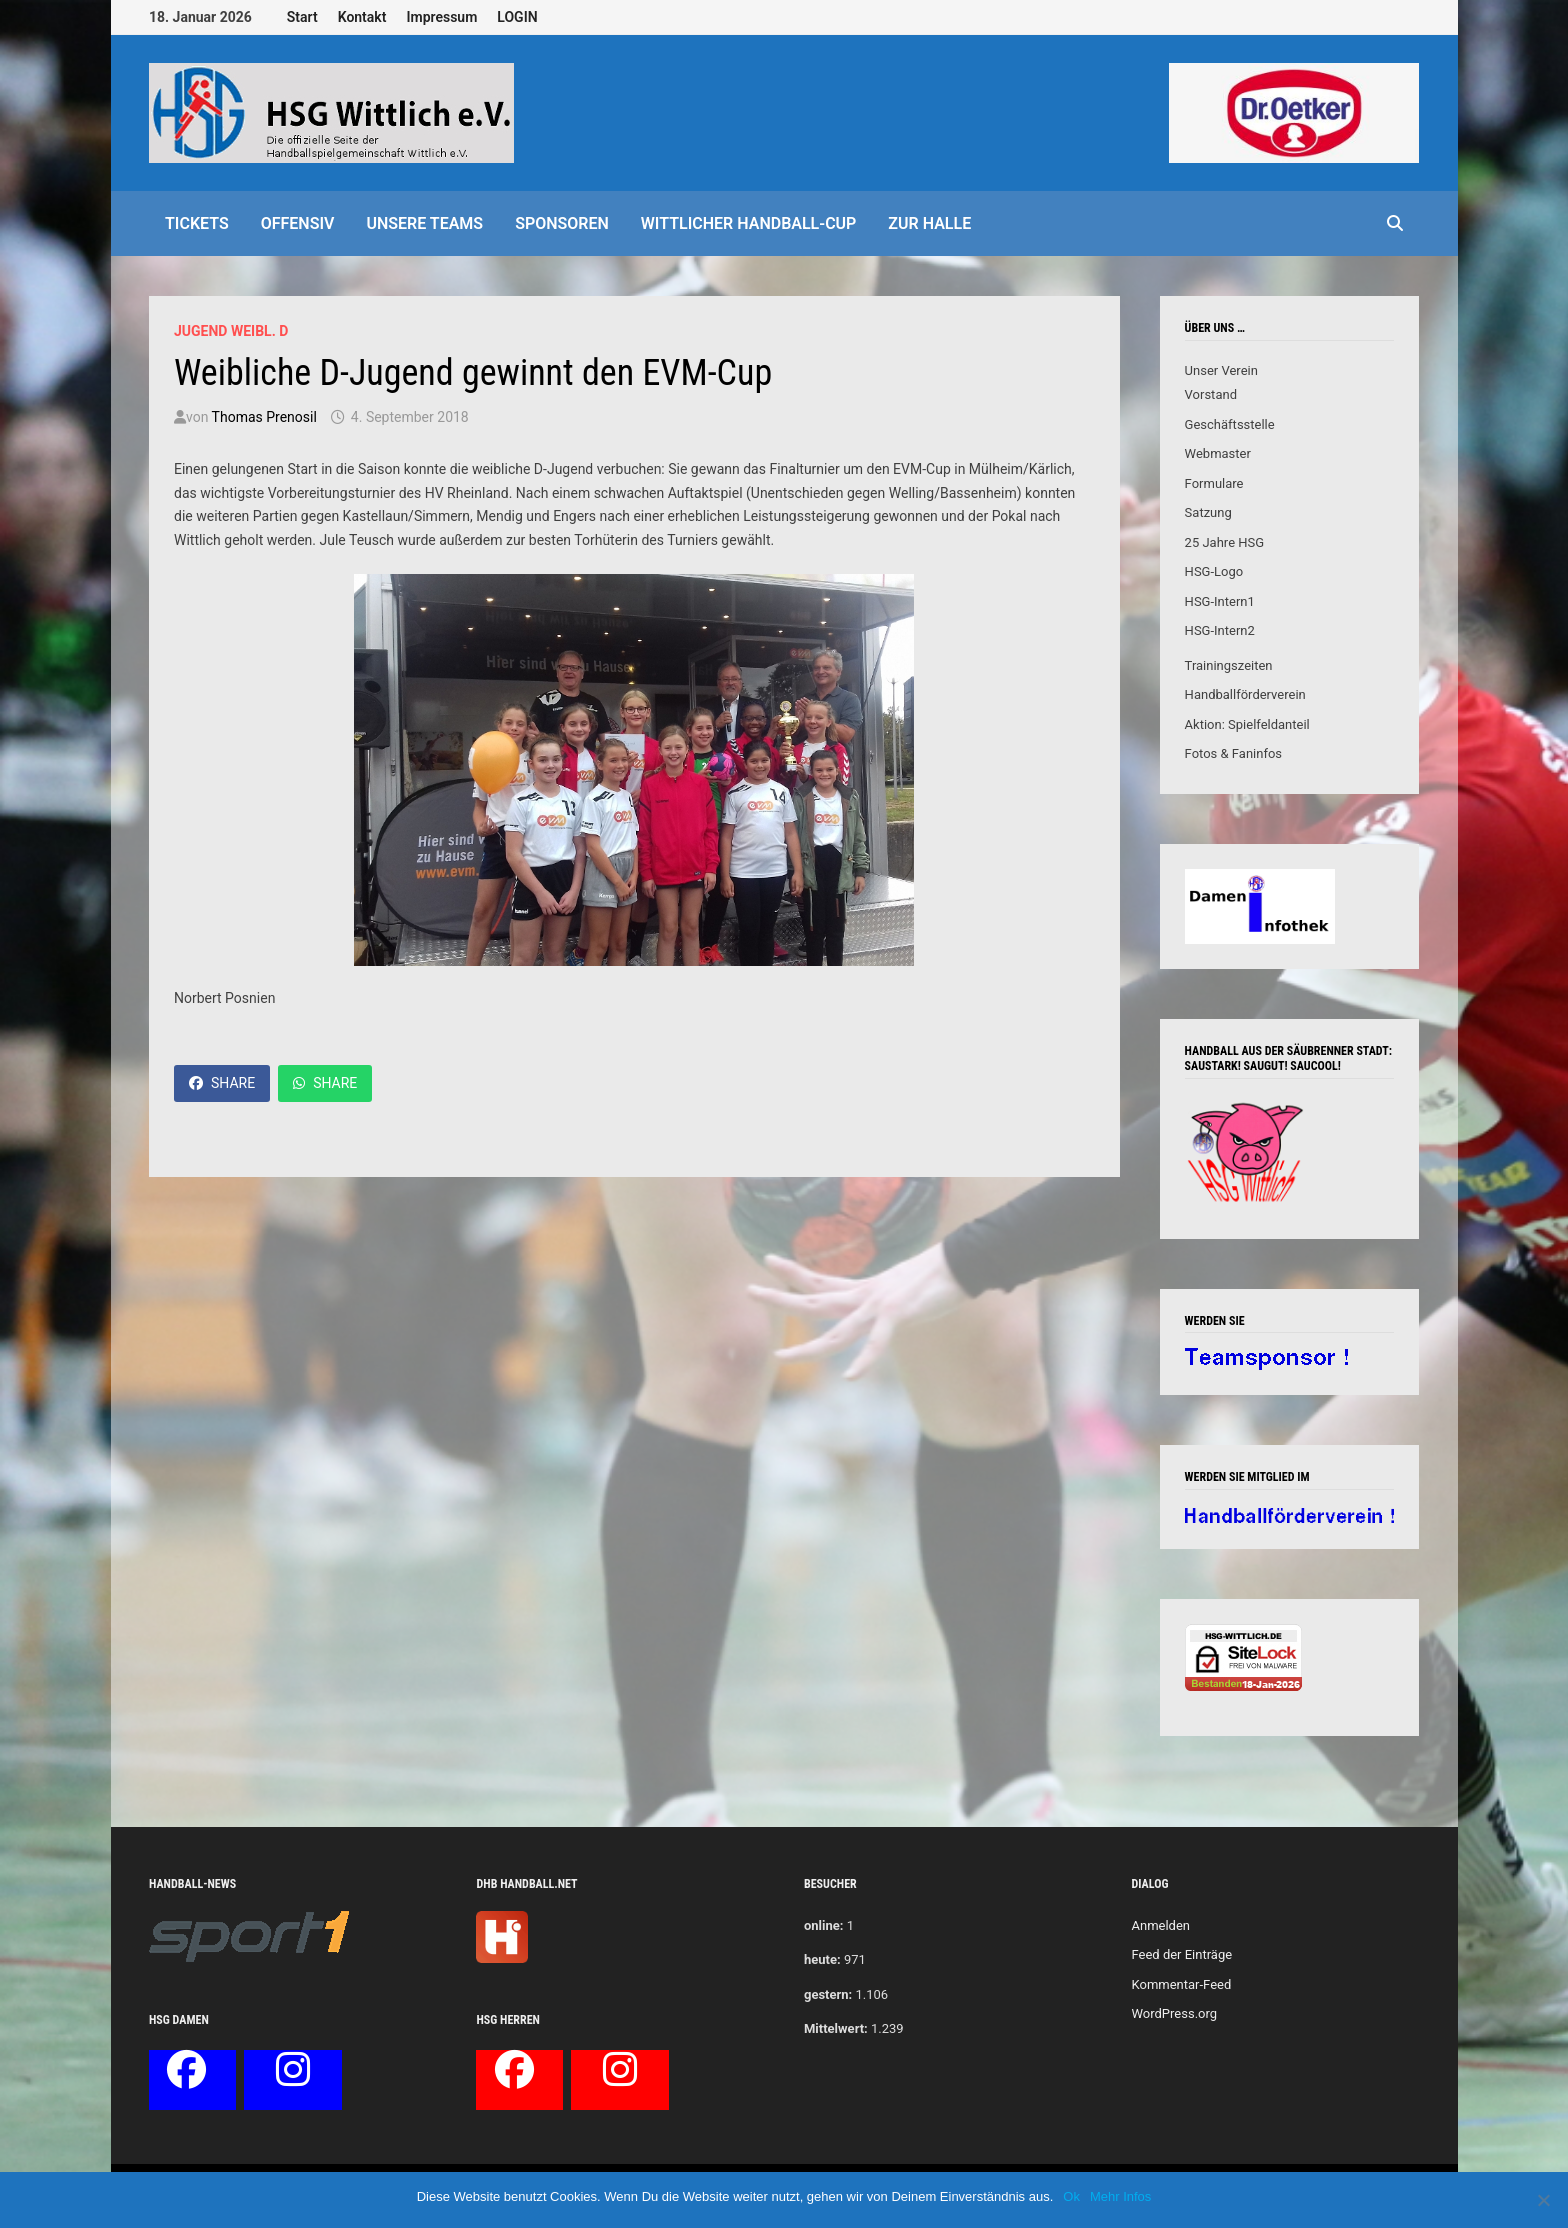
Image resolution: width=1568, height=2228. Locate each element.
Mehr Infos (1120, 2196)
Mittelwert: (836, 2028)
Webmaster (1218, 453)
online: (823, 1925)
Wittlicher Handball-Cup (749, 223)
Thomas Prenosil (264, 417)
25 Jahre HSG (1225, 542)
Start (302, 17)
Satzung (1208, 512)
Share (222, 1083)
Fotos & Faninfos (1233, 753)
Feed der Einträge (1181, 1954)
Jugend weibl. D (231, 331)
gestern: (828, 1994)
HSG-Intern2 (1220, 630)
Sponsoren (562, 223)
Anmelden (1160, 1925)
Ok (1071, 2196)
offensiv (298, 223)
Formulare (1214, 483)
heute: (822, 1959)
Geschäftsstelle (1230, 424)
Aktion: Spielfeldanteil (1247, 724)
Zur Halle (929, 223)
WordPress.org (1174, 2013)
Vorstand (1211, 394)
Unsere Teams (424, 223)
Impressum (441, 17)
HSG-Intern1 (1220, 601)
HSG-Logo (1214, 571)
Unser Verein (1221, 370)
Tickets (197, 223)
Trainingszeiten (1229, 665)
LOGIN (517, 17)
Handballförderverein (1245, 694)
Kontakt (362, 17)
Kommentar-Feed (1181, 1984)
